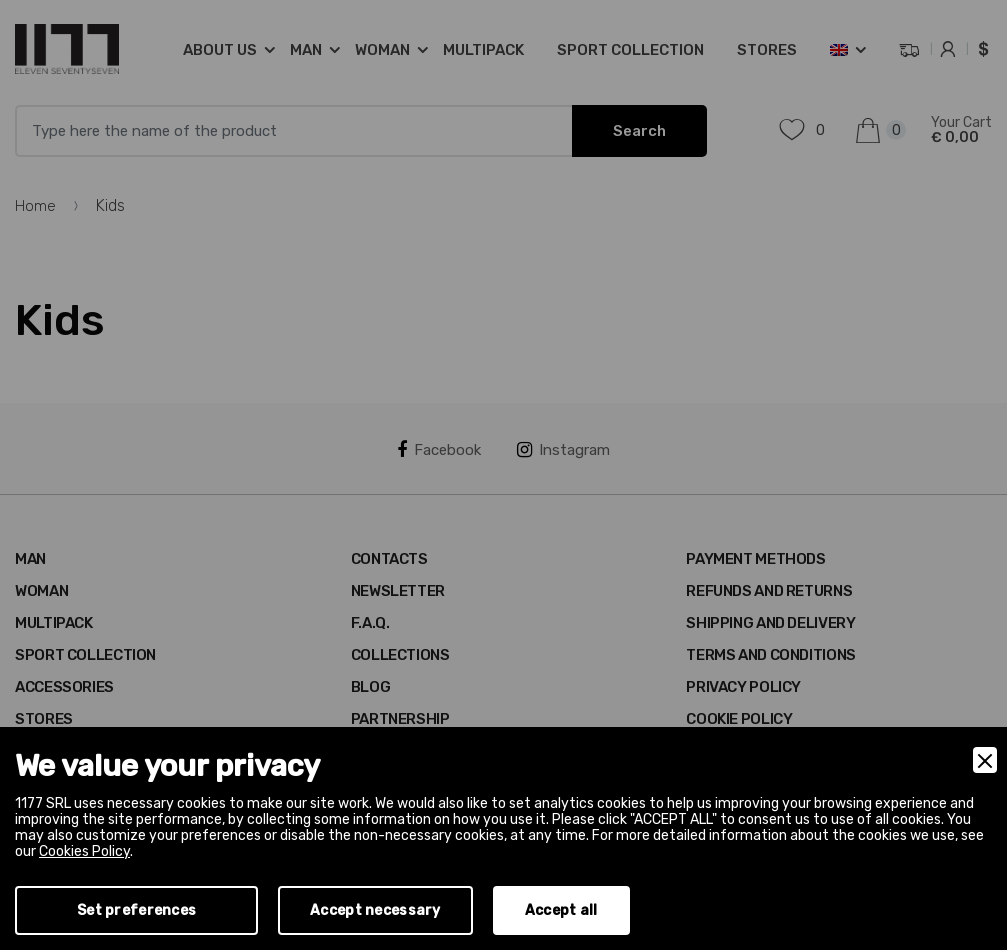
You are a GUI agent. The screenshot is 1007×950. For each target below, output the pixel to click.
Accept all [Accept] (561, 910)
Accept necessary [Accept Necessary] (375, 910)
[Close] (985, 760)
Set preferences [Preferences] (136, 910)
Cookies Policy (84, 851)
